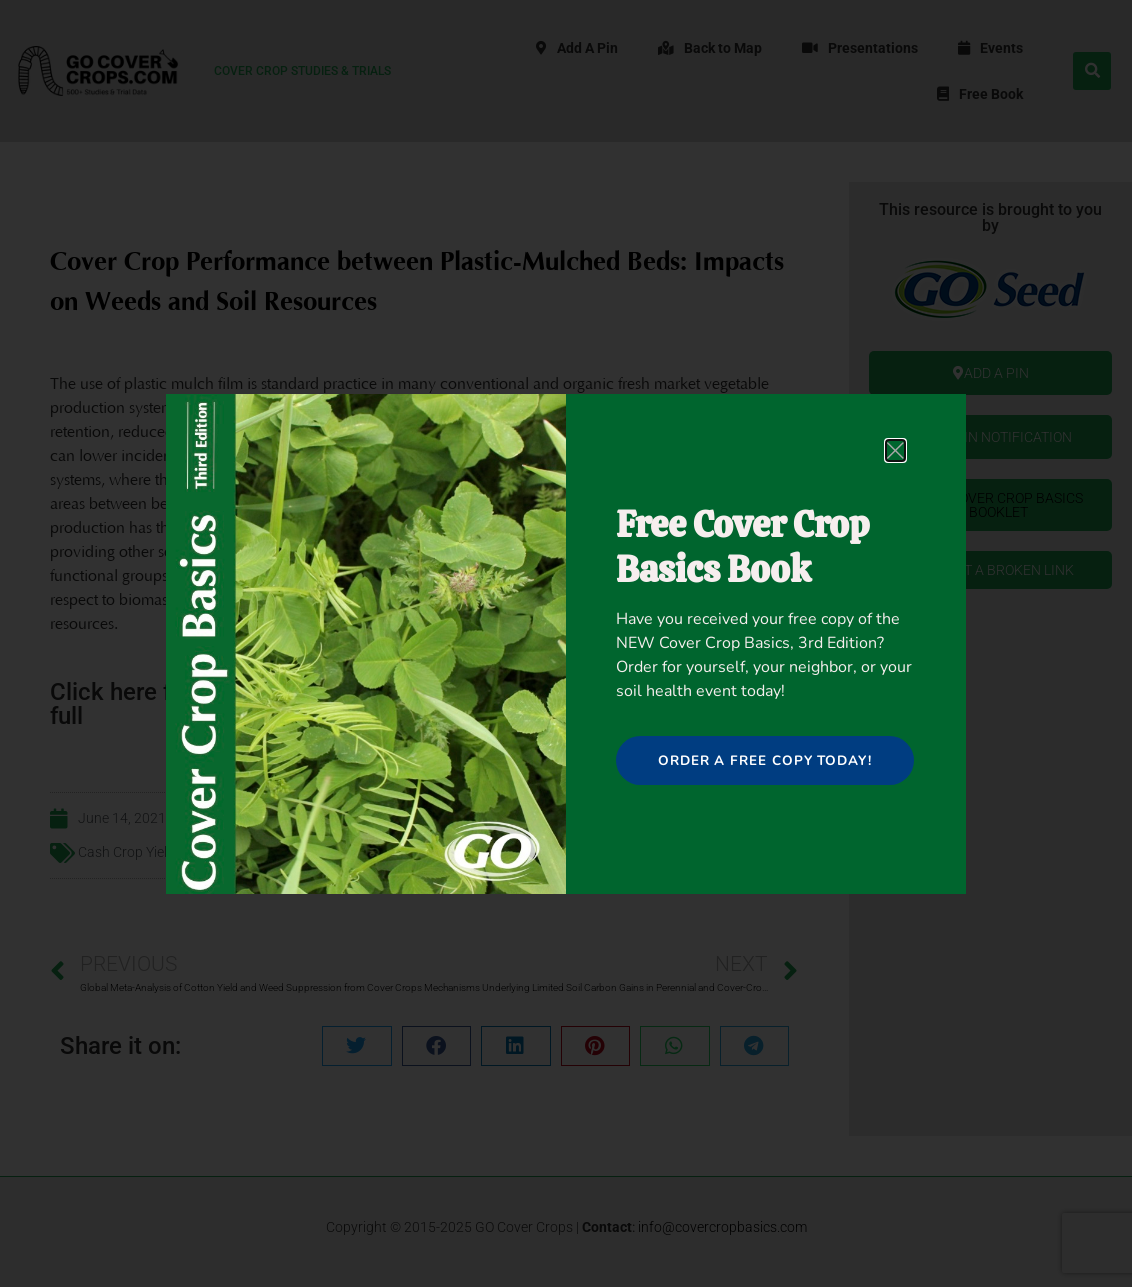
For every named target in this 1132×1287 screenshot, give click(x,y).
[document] (566, 643)
